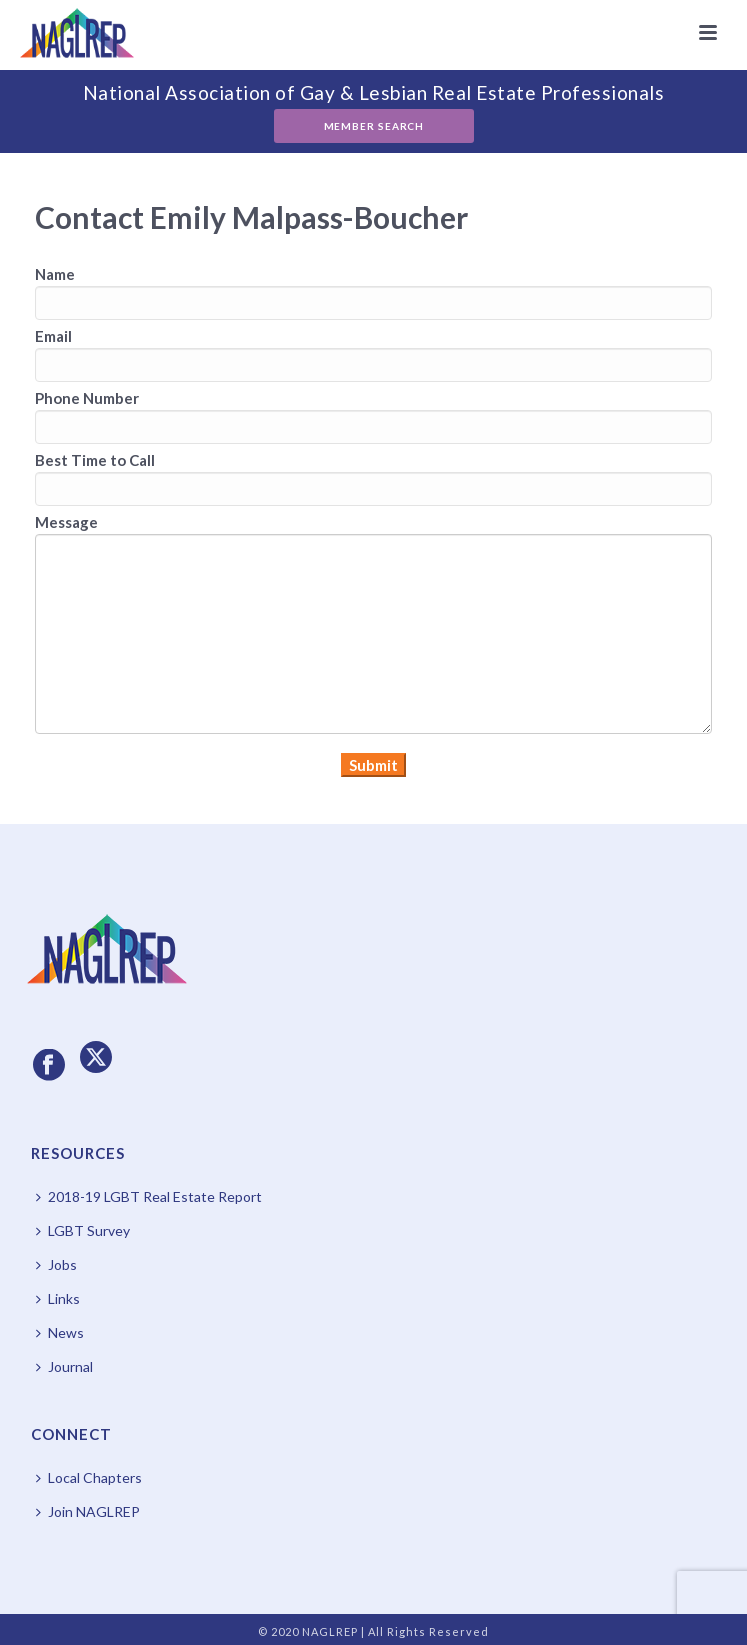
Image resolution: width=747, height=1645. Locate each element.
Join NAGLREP (88, 1511)
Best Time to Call (95, 460)
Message (66, 522)
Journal (64, 1366)
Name (55, 274)
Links (58, 1298)
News (60, 1332)
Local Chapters (89, 1477)
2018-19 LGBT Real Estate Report (149, 1196)
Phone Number (87, 398)
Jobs (56, 1264)
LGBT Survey (83, 1230)
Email (53, 336)
